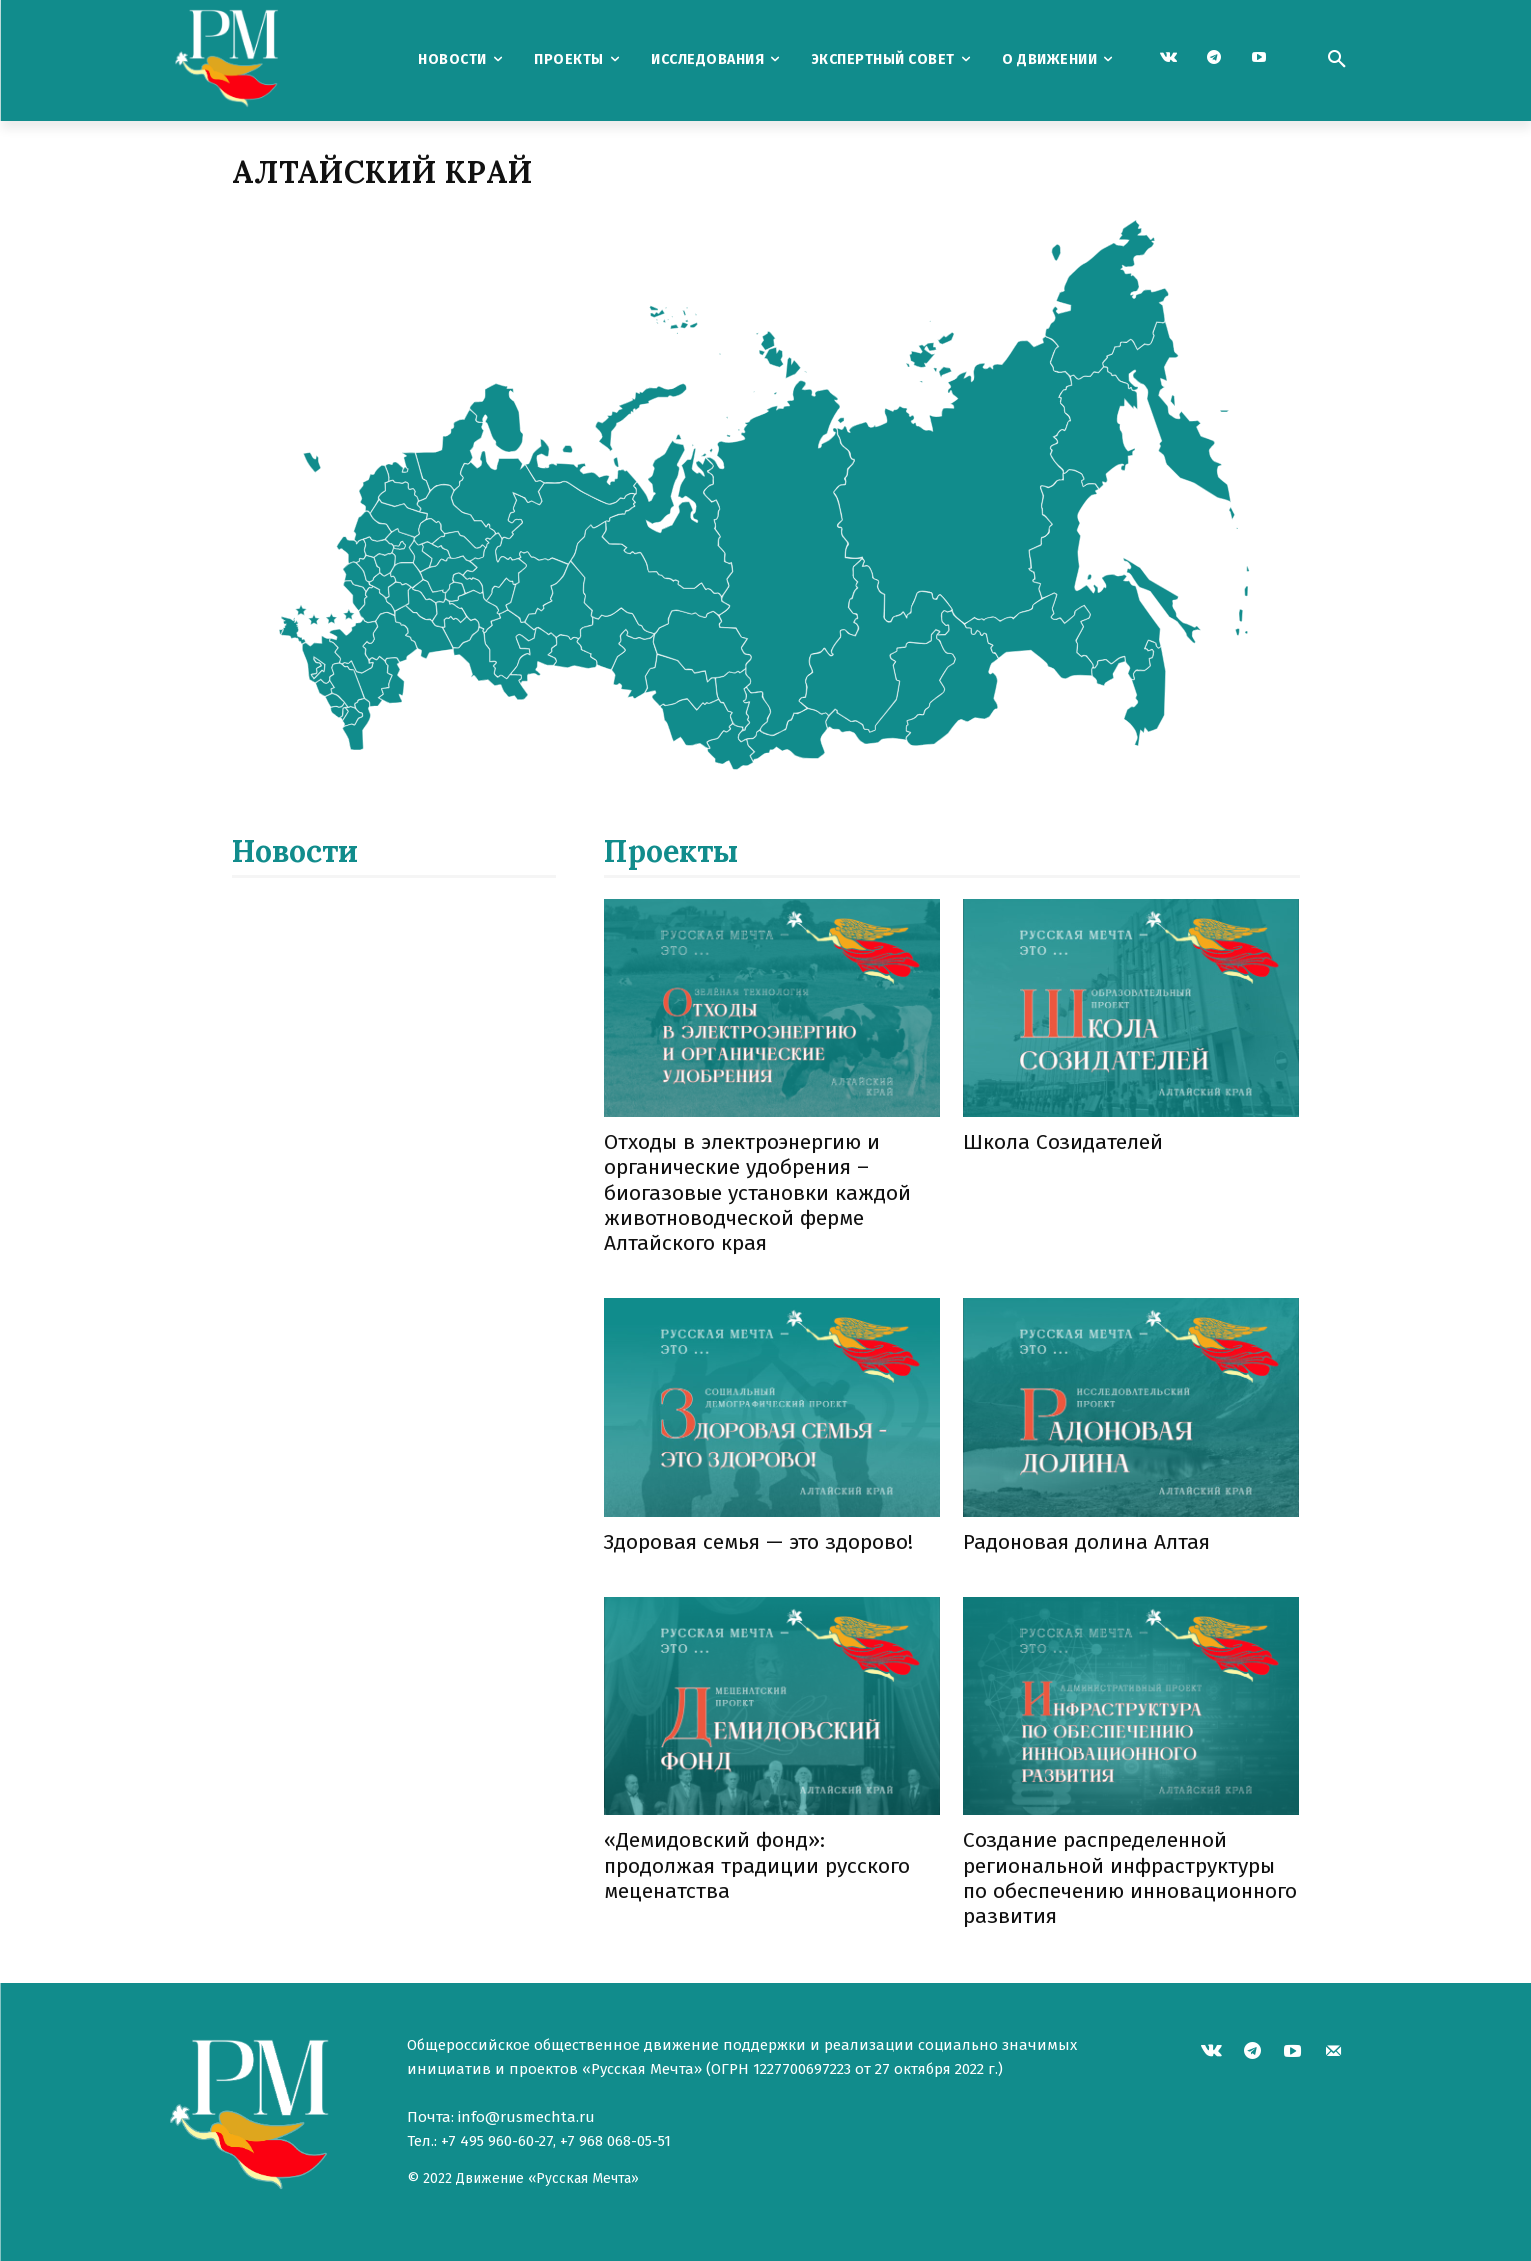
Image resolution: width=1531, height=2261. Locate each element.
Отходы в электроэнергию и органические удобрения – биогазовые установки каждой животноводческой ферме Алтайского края (757, 1192)
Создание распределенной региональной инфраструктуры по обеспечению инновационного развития (1130, 1878)
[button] (1337, 60)
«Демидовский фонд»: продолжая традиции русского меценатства (757, 1865)
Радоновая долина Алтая (1086, 1542)
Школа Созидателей (1063, 1142)
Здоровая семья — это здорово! (758, 1542)
